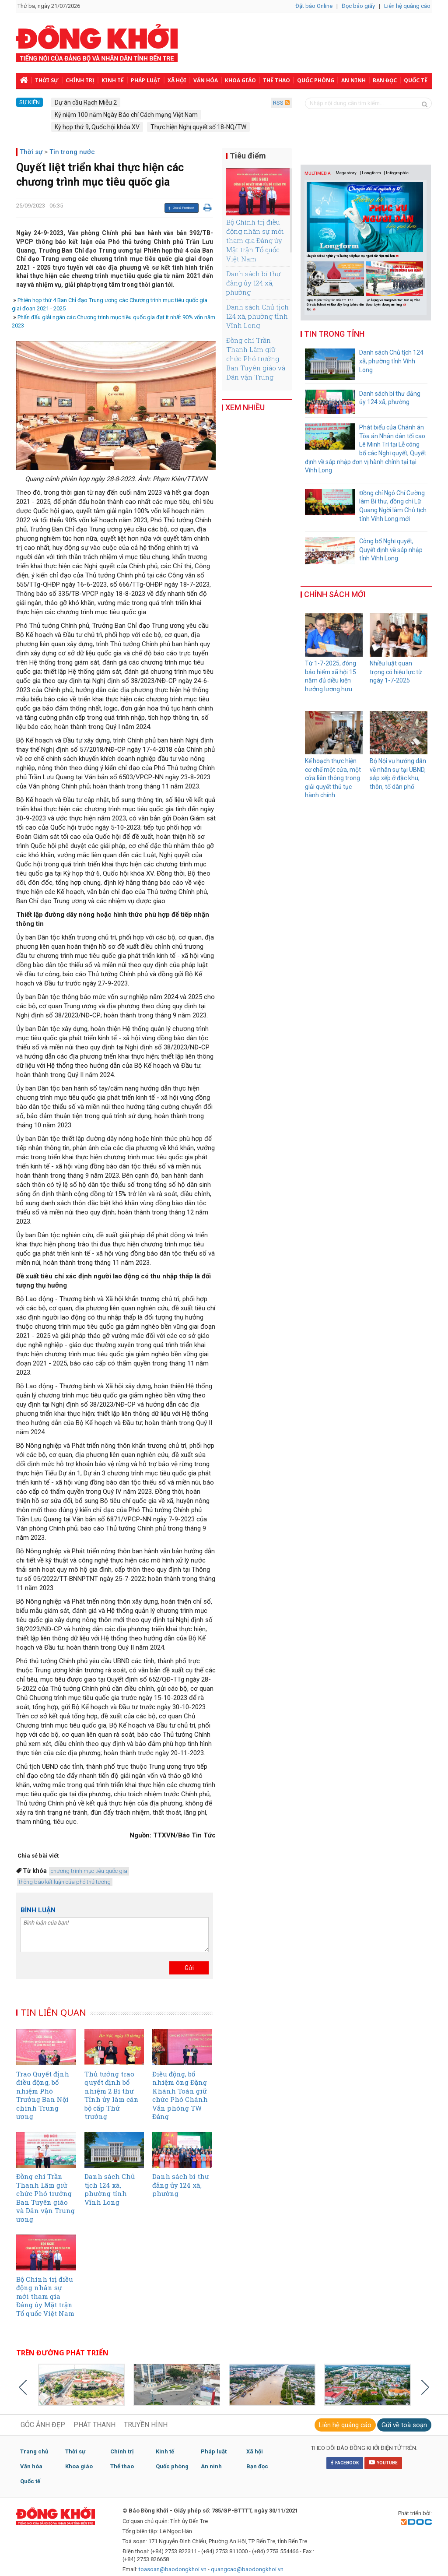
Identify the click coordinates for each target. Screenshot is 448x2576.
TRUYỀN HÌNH (146, 2425)
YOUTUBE (383, 2462)
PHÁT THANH (95, 2425)
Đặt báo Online (313, 6)
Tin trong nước (72, 152)
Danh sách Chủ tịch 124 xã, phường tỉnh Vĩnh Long (257, 316)
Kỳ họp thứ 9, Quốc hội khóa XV (97, 126)
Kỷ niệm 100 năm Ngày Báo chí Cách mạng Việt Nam (126, 114)
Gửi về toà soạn (404, 2425)
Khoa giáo (240, 80)
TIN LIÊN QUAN (53, 2012)
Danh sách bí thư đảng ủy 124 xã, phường (253, 282)
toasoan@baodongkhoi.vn (172, 2569)
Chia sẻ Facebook (181, 208)
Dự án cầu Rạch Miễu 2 (86, 102)
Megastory (346, 172)
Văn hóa (205, 80)
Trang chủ (34, 2451)
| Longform (370, 172)
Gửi (189, 1967)
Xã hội (177, 80)
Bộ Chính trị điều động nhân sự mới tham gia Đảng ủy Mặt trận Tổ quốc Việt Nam (255, 240)
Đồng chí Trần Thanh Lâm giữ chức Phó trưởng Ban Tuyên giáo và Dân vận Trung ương (255, 363)
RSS (281, 102)
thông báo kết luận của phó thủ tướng (65, 1882)
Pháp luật (146, 80)
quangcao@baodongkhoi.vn (247, 2569)
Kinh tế (113, 80)
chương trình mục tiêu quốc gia (89, 1871)
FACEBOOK (345, 2462)
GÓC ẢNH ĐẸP (43, 2425)
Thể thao (276, 80)
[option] (336, 287)
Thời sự (47, 80)
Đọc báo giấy (358, 6)
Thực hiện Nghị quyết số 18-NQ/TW (198, 126)
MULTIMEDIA (317, 173)
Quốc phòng (315, 80)
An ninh (353, 80)
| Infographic (396, 172)
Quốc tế (415, 80)
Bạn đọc (385, 80)
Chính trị (80, 80)
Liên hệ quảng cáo (407, 6)
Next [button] (422, 283)
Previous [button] (309, 283)
